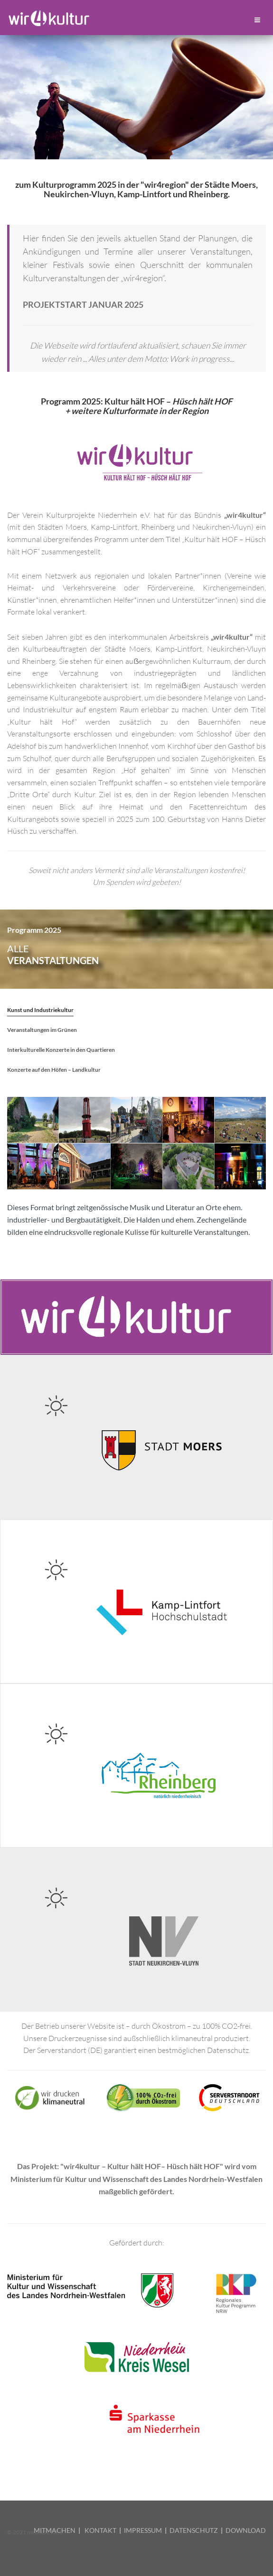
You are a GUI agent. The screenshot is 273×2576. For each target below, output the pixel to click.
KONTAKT (100, 2530)
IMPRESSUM (143, 2530)
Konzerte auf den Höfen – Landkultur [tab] (54, 1069)
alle (53, 954)
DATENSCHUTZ (193, 2530)
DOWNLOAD (246, 2530)
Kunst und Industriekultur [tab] (40, 1009)
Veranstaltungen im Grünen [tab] (42, 1029)
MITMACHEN (54, 2530)
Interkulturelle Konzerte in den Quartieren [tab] (61, 1049)
